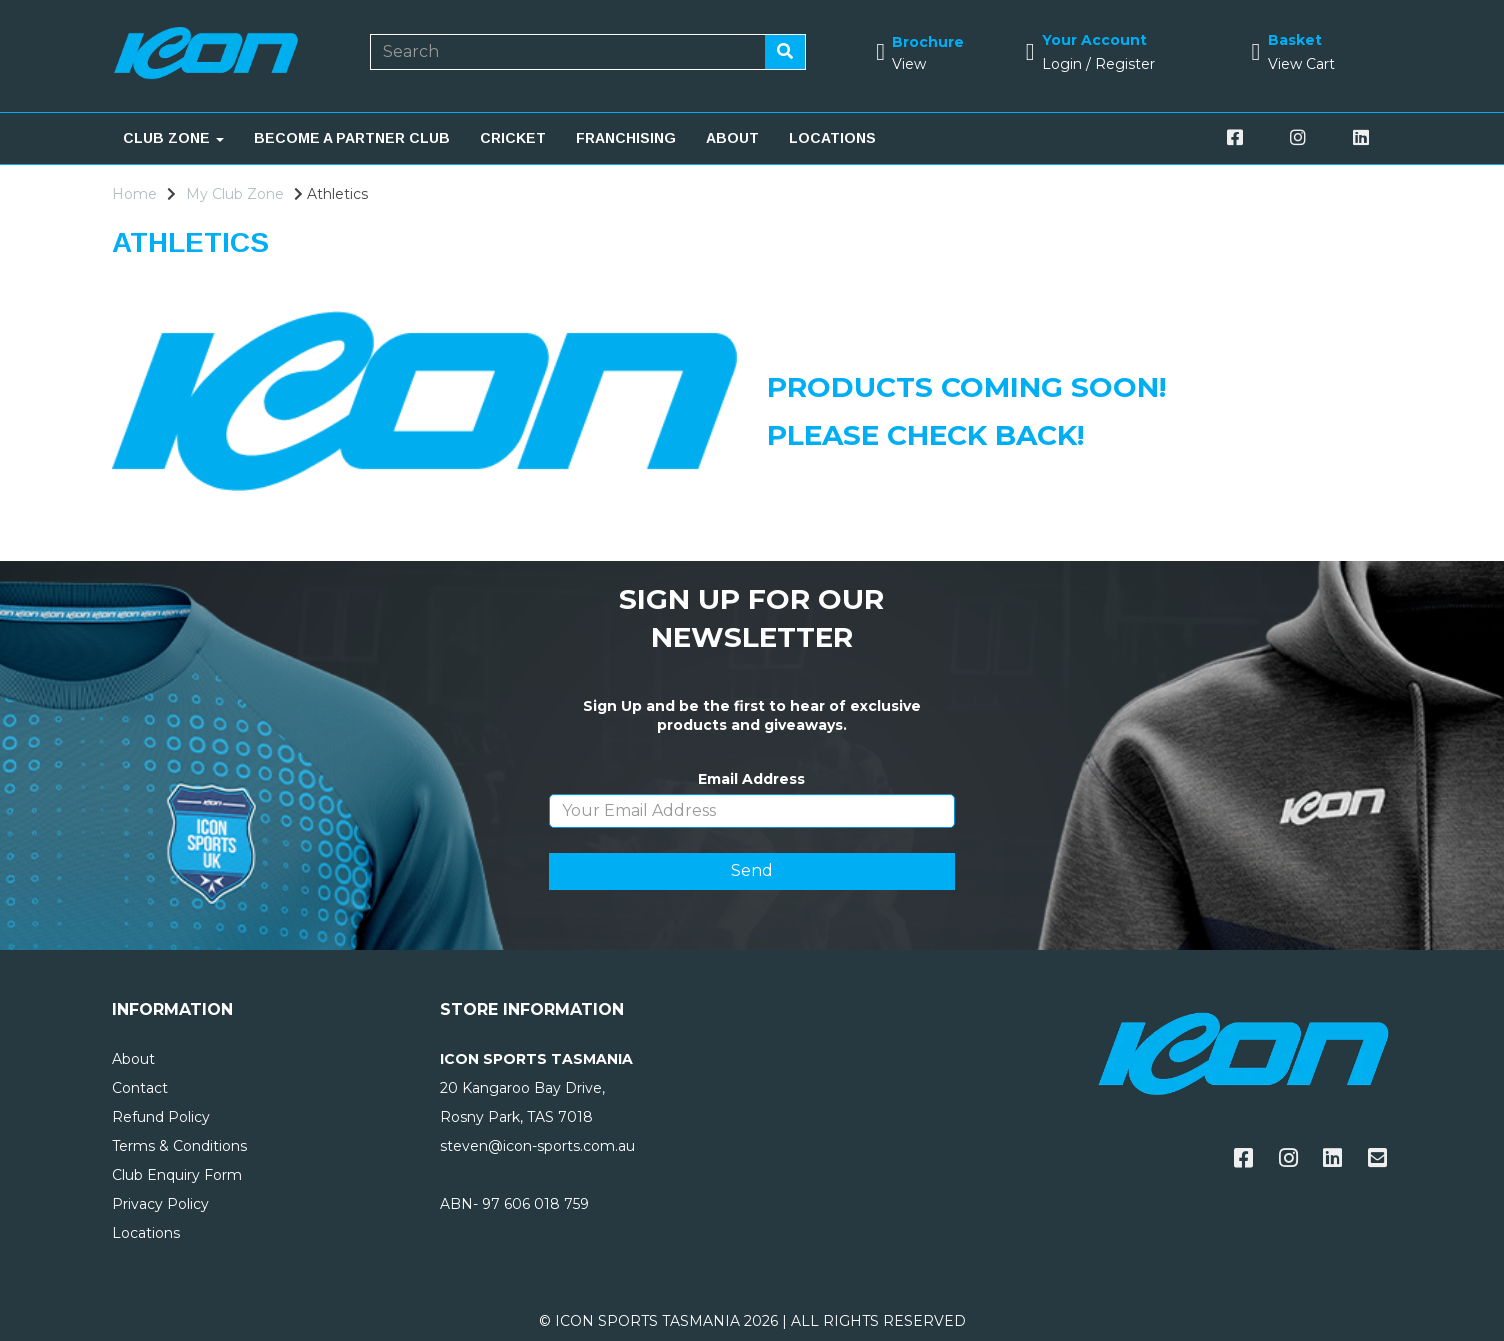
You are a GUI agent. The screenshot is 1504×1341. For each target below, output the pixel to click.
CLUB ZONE (173, 138)
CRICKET (513, 138)
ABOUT (732, 138)
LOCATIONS (832, 138)
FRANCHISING (626, 138)
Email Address (751, 779)
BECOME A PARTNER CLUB (352, 138)
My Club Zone (235, 194)
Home (134, 194)
